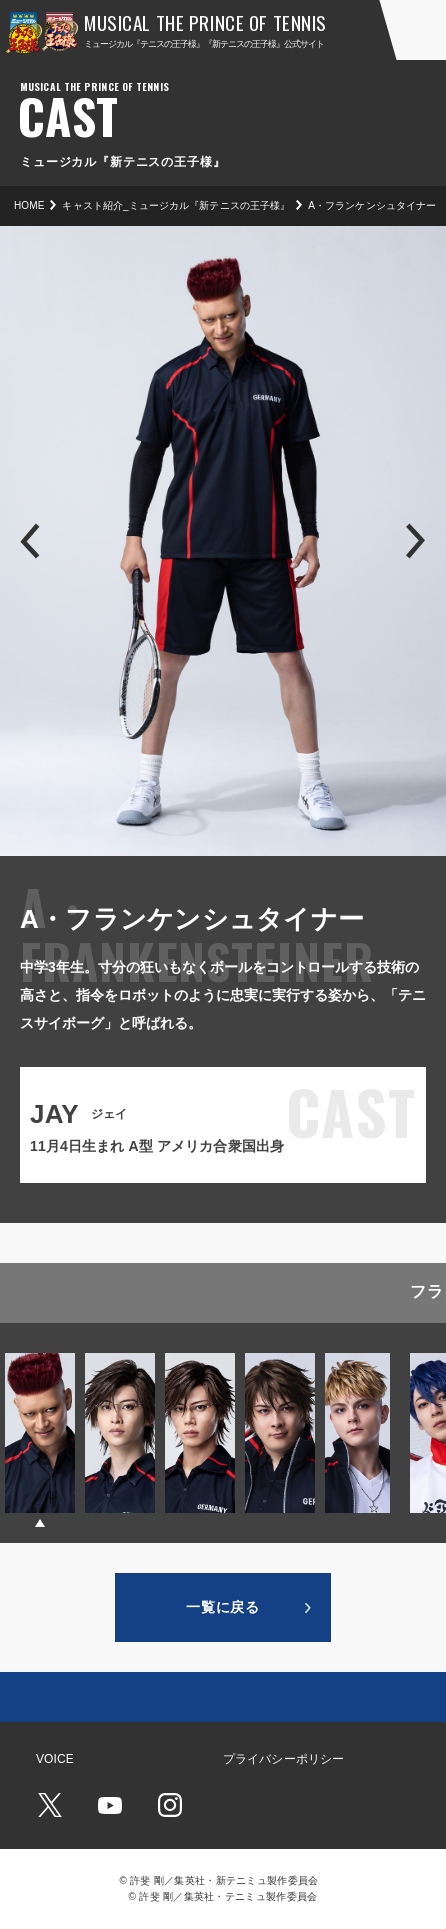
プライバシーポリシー (283, 1759)
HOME (29, 205)
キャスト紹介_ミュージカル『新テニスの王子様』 (176, 205)
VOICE (55, 1759)
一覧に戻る (223, 1607)
